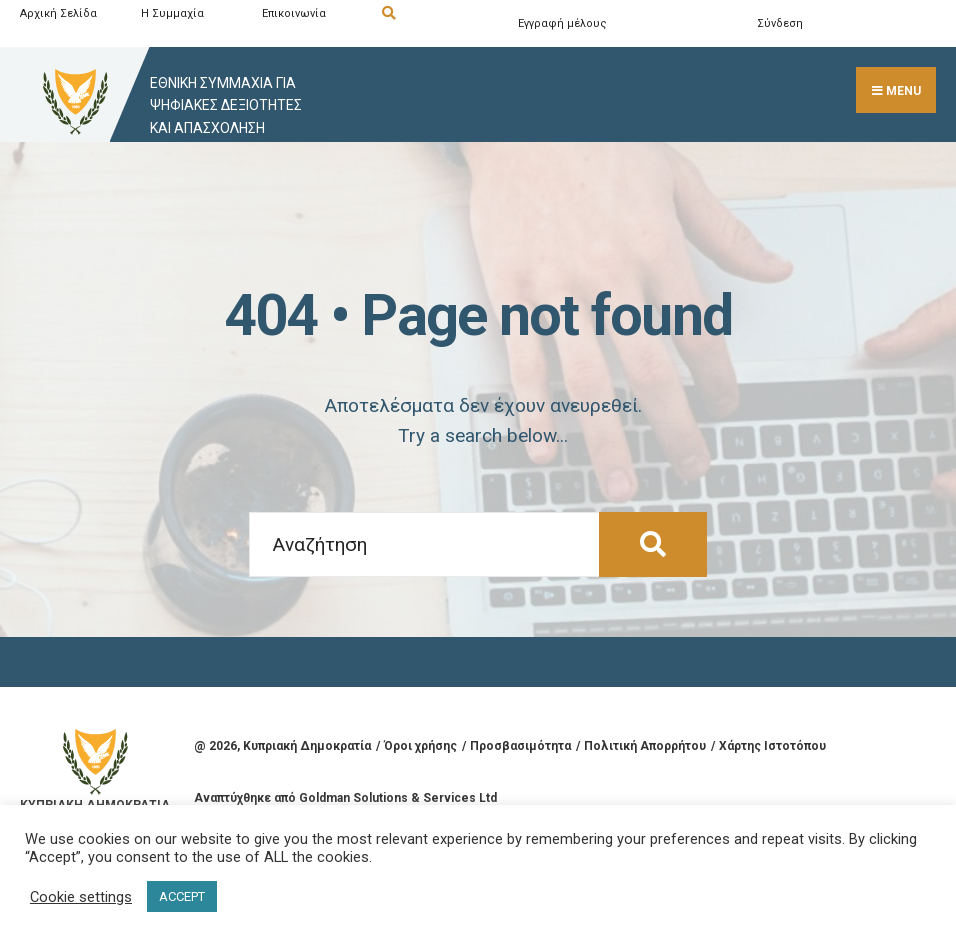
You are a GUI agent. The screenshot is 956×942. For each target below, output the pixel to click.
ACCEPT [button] (182, 896)
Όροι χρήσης (420, 746)
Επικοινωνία (294, 13)
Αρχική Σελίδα (58, 13)
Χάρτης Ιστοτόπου (772, 746)
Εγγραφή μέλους (562, 23)
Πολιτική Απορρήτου (645, 746)
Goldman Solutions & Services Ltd (398, 798)
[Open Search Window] (438, 14)
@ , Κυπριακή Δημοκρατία (282, 746)
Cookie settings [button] (81, 897)
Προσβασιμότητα (520, 746)
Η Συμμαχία (172, 13)
